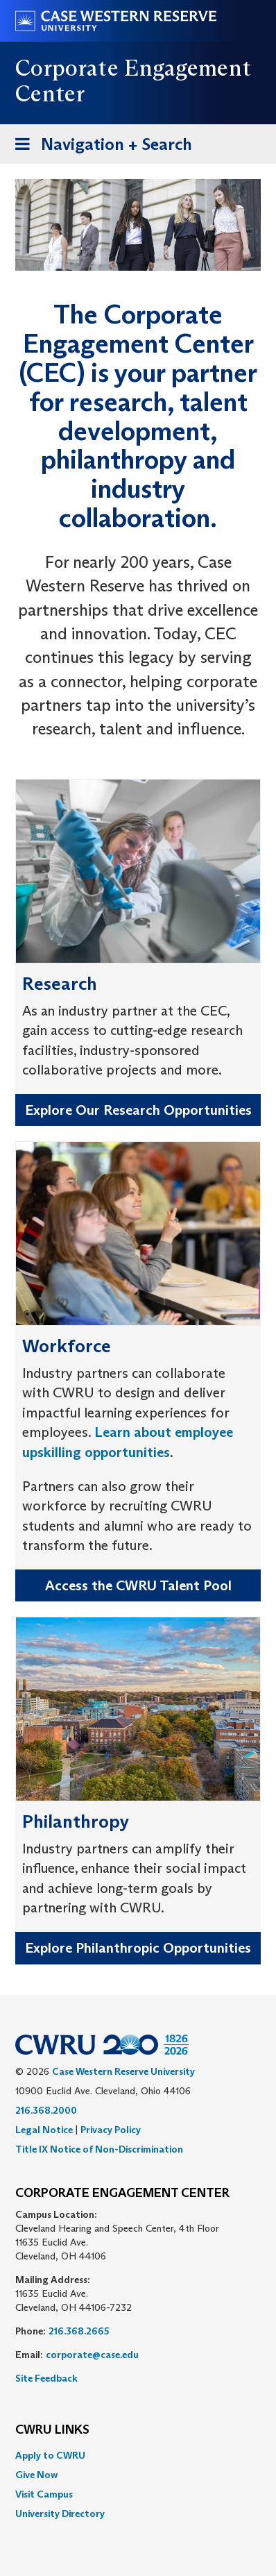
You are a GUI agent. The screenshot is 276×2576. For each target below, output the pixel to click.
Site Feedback (46, 2378)
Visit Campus (44, 2494)
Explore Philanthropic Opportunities (138, 1947)
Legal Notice (44, 2129)
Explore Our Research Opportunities (138, 1110)
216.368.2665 (79, 2331)
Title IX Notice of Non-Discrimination (99, 2149)
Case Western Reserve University (123, 2071)
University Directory (60, 2513)
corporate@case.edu (92, 2354)
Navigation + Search (99, 147)
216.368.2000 (46, 2110)
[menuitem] (138, 2455)
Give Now (36, 2474)
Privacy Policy (110, 2129)
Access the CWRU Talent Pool (138, 1585)
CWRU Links (52, 2430)
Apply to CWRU (50, 2455)
